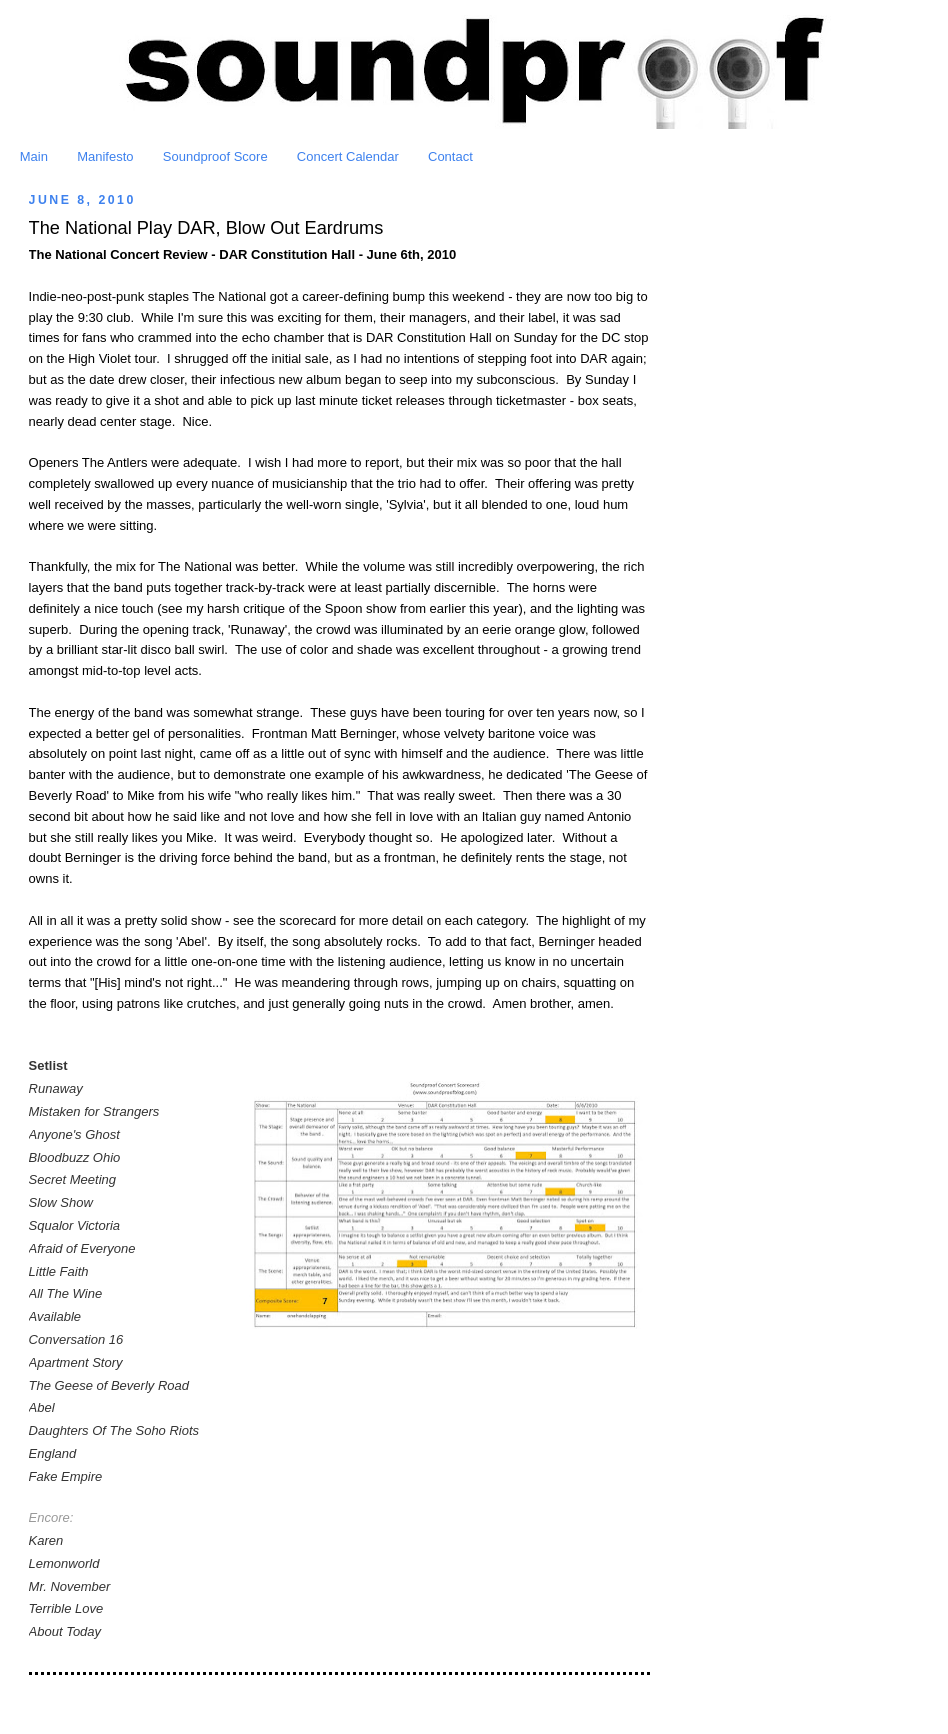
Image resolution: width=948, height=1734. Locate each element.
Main (34, 156)
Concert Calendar (348, 156)
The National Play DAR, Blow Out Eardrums (206, 228)
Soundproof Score (215, 156)
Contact (450, 156)
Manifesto (105, 156)
